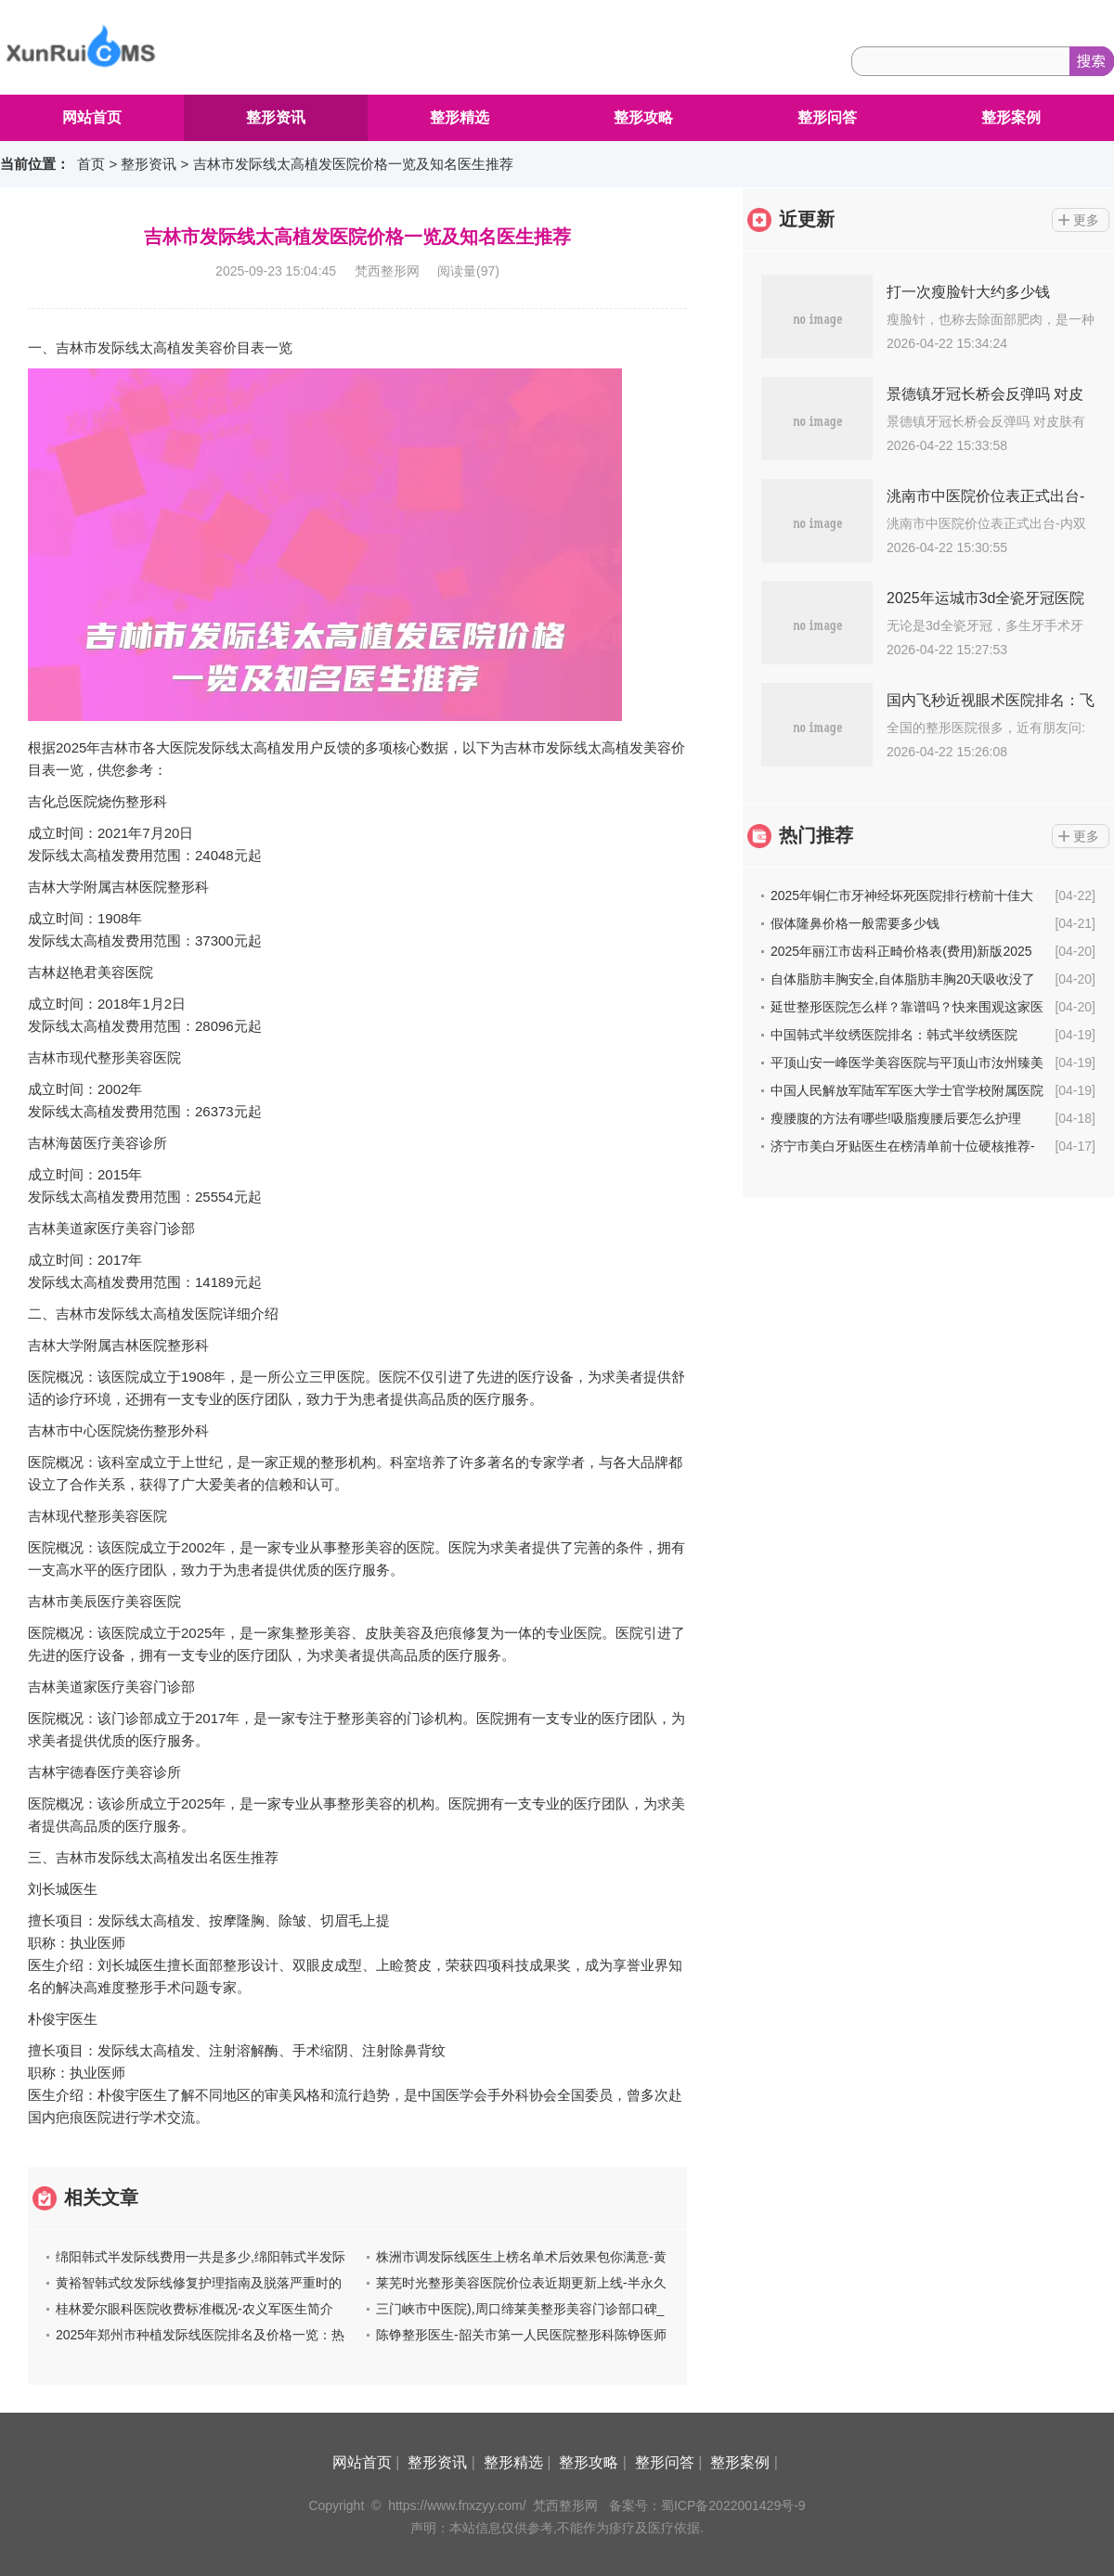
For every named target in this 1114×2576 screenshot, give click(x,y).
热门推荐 (816, 835)
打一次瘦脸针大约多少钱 (968, 292)
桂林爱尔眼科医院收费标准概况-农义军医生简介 (194, 2308)
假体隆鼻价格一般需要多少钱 (855, 923)
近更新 (807, 219)
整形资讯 (275, 117)
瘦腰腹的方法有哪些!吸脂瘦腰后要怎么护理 (896, 1118)
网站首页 (92, 117)
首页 (91, 164)
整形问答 (827, 117)
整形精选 (459, 117)
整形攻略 (643, 117)
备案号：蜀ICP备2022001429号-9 (707, 2505)
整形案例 (1011, 117)
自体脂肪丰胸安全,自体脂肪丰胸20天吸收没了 (903, 979)
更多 (1086, 220)
